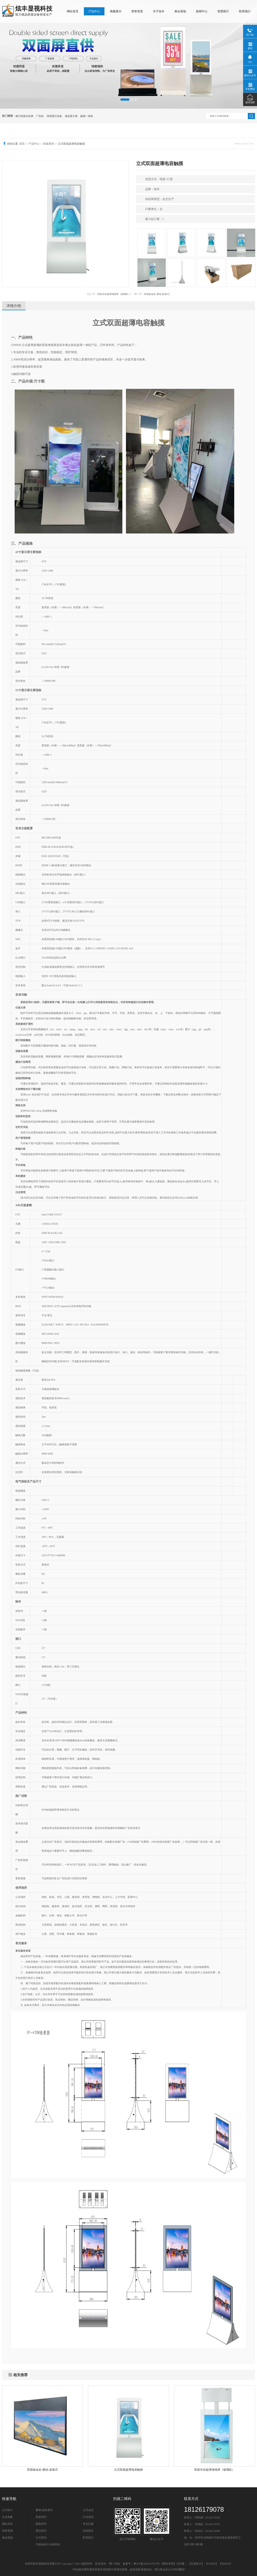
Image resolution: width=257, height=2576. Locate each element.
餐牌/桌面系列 (44, 2510)
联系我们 (244, 11)
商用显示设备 (54, 116)
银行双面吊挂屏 (24, 116)
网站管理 (168, 2563)
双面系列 (49, 143)
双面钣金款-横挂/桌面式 (152, 294)
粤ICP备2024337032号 (146, 2563)
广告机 (40, 116)
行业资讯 (88, 2517)
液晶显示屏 (71, 116)
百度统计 (196, 2563)
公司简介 (7, 2510)
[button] (124, 99)
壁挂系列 (41, 2530)
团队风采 (7, 2523)
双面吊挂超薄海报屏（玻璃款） (109, 294)
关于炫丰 (158, 11)
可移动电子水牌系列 (48, 2544)
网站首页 (72, 11)
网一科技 (114, 2563)
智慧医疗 (223, 11)
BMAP (225, 2563)
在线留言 (88, 2530)
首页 (22, 143)
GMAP (211, 2563)
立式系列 (41, 2537)
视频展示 (115, 11)
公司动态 (88, 2510)
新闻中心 (201, 11)
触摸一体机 (86, 116)
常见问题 (88, 2523)
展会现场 (180, 11)
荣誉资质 (137, 11)
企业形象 (7, 2517)
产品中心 (94, 11)
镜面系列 (41, 2523)
